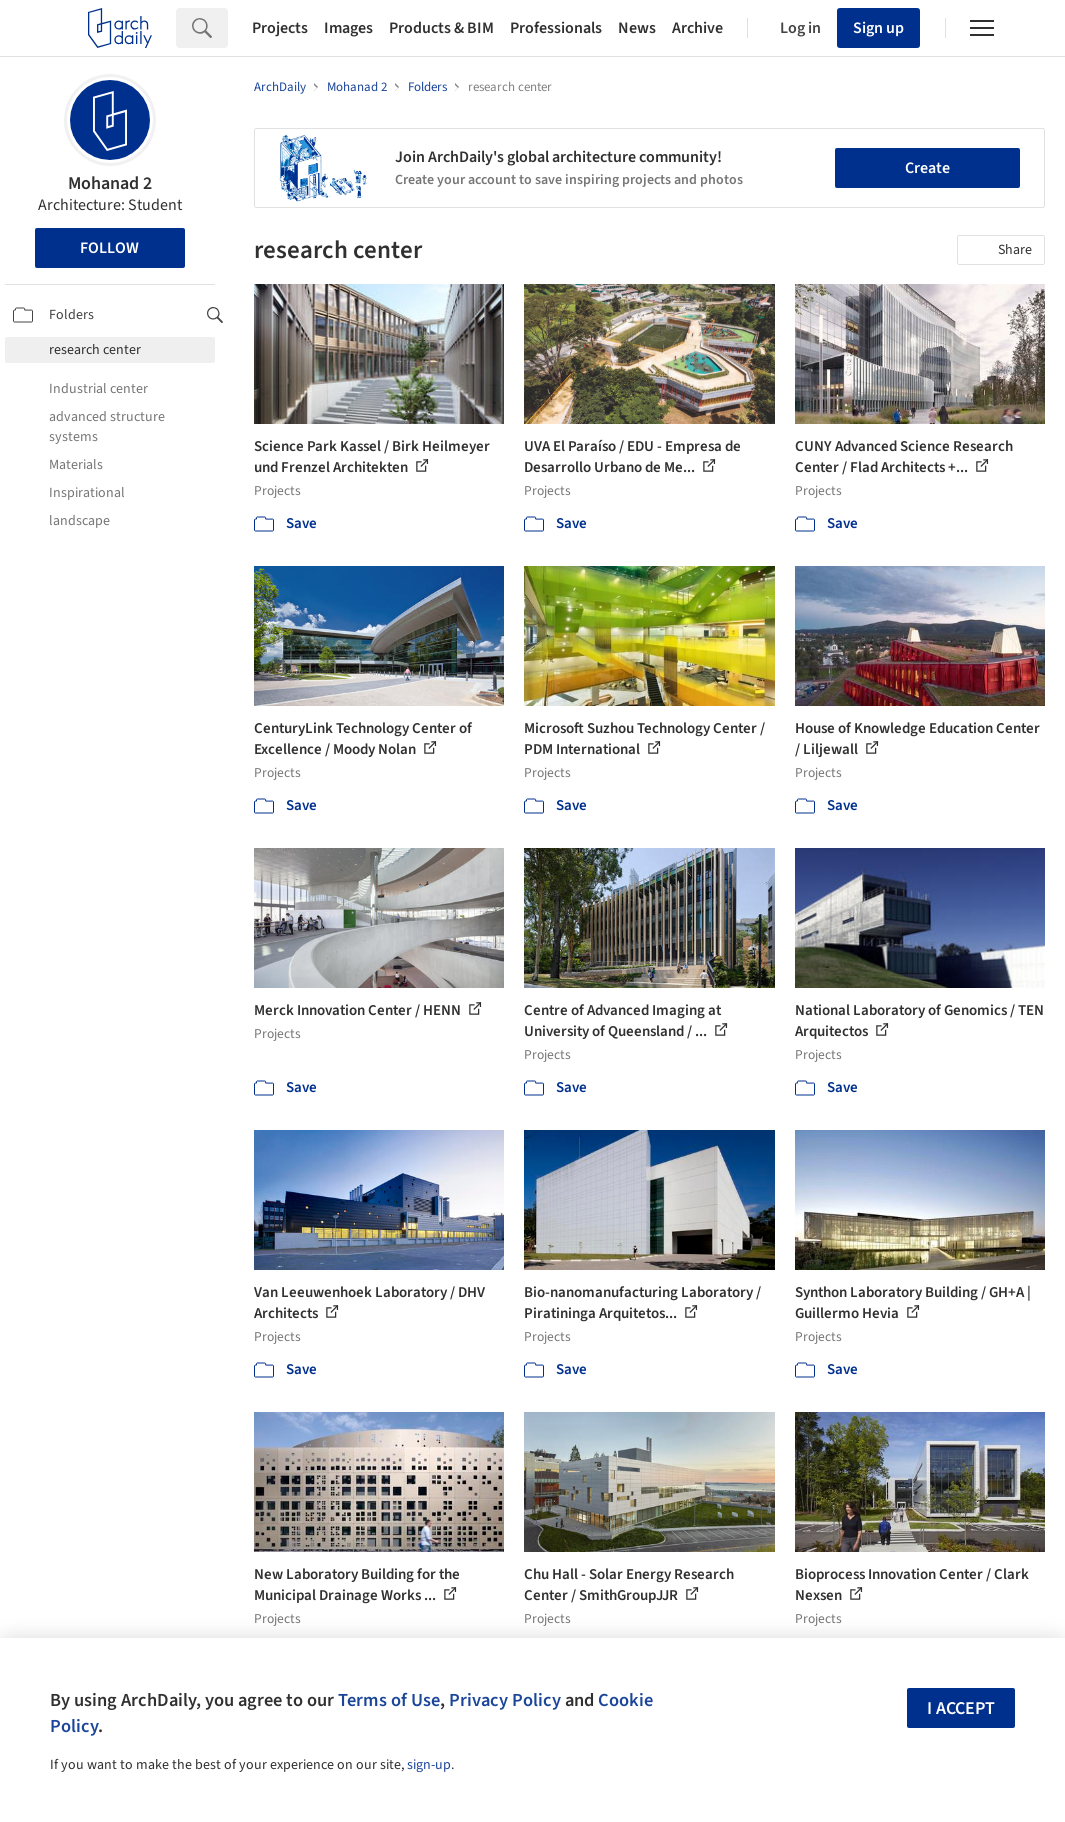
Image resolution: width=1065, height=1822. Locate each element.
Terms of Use (389, 1700)
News (637, 28)
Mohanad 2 (110, 183)
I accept (961, 1708)
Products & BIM (441, 28)
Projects (280, 28)
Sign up (878, 28)
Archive (697, 28)
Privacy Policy (505, 1700)
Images (348, 28)
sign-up (429, 1765)
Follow (109, 248)
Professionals (556, 28)
